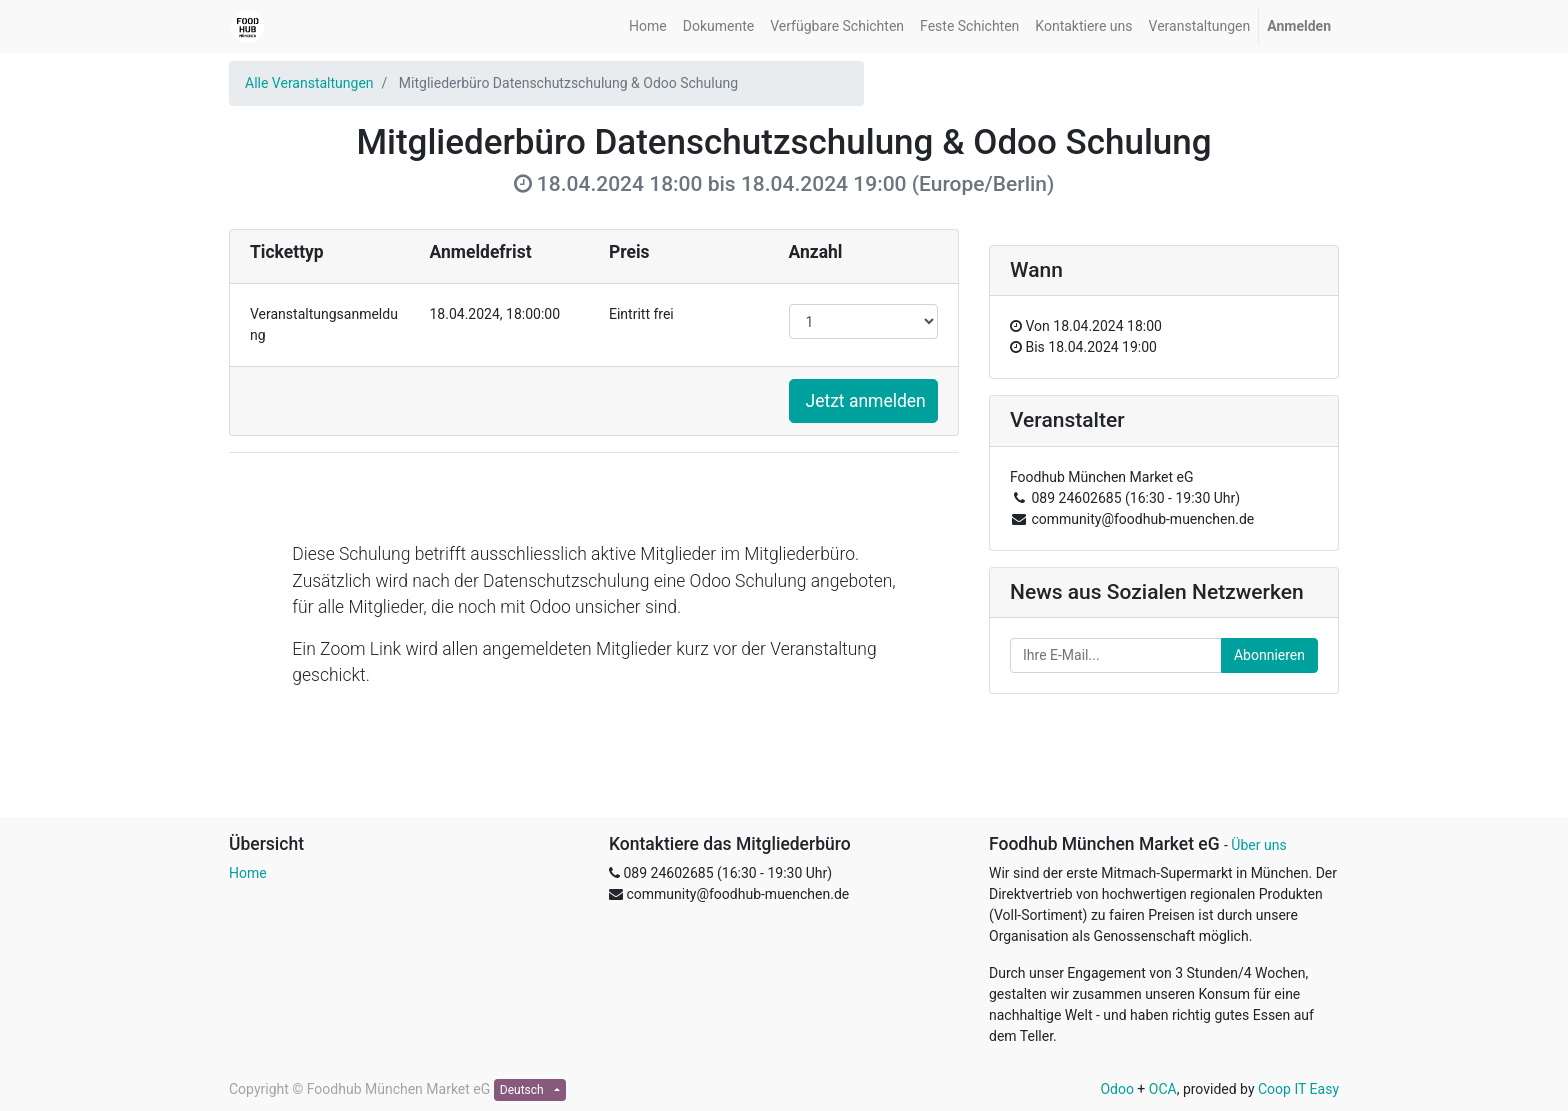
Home (248, 873)
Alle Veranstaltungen (309, 83)
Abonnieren (1269, 655)
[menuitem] (648, 26)
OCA (1163, 1089)
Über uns (1258, 845)
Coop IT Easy (1298, 1089)
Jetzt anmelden (866, 401)
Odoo (1117, 1089)
